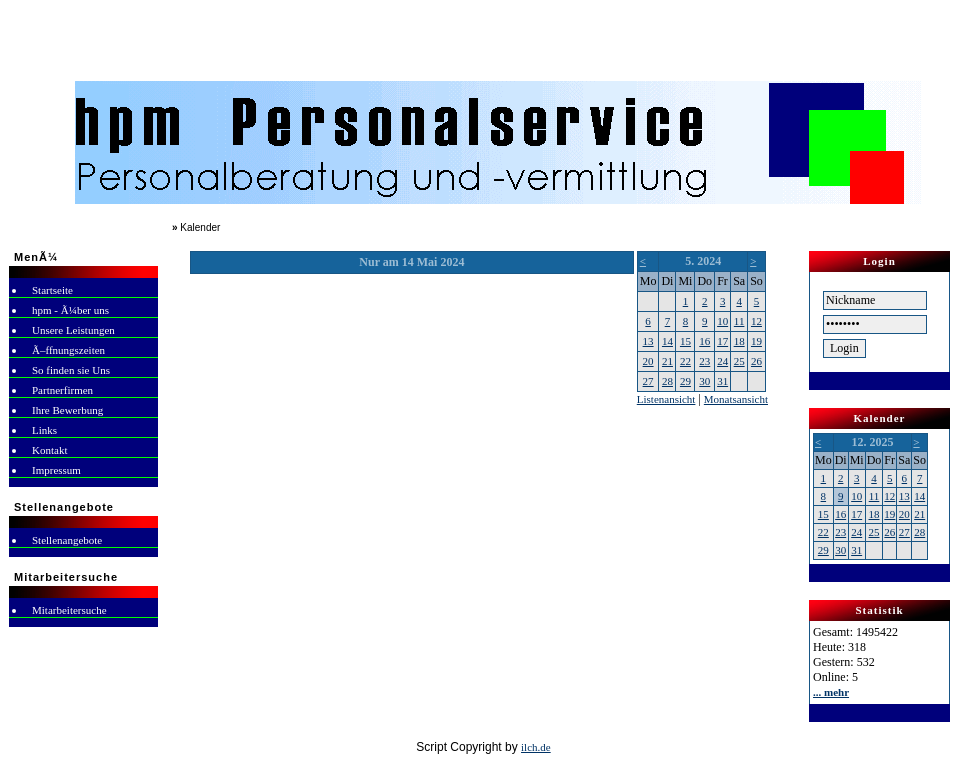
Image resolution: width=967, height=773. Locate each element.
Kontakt (49, 450)
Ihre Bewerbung (67, 410)
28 (667, 381)
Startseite (52, 290)
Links (44, 430)
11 (739, 321)
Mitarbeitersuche (69, 610)
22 (685, 361)
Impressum (56, 470)
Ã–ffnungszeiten (68, 350)
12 (756, 321)
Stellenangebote (67, 540)
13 (648, 341)
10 (722, 321)
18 (739, 341)
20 (648, 361)
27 (648, 381)
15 (685, 341)
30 (704, 381)
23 (704, 361)
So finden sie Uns (71, 370)
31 (722, 381)
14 (667, 341)
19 (756, 341)
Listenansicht (666, 399)
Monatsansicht (736, 399)
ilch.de (536, 747)
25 (739, 361)
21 (667, 361)
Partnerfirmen (62, 390)
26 (756, 361)
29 (685, 381)
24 (722, 361)
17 (722, 341)
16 (704, 341)
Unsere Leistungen (73, 330)
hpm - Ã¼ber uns (70, 310)
